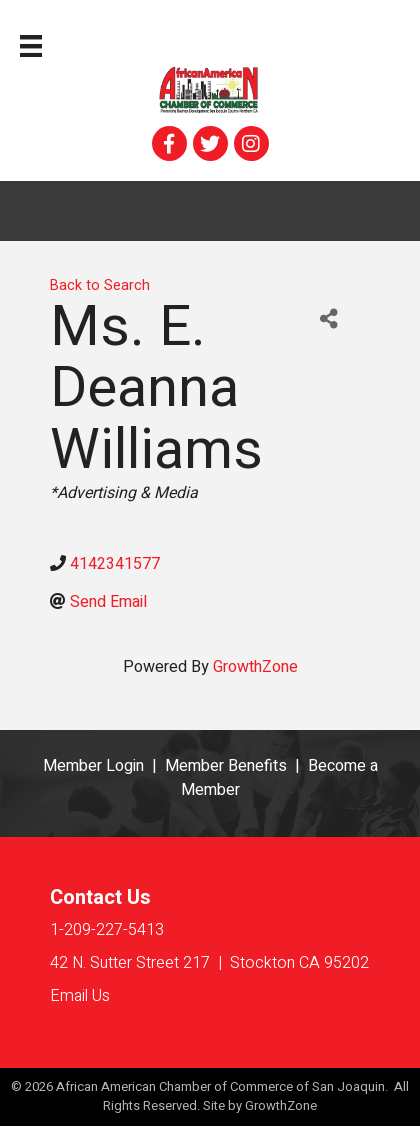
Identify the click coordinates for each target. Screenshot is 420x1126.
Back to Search (100, 285)
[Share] (328, 319)
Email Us (80, 996)
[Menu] (31, 46)
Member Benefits (226, 766)
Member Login (93, 766)
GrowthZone (255, 667)
